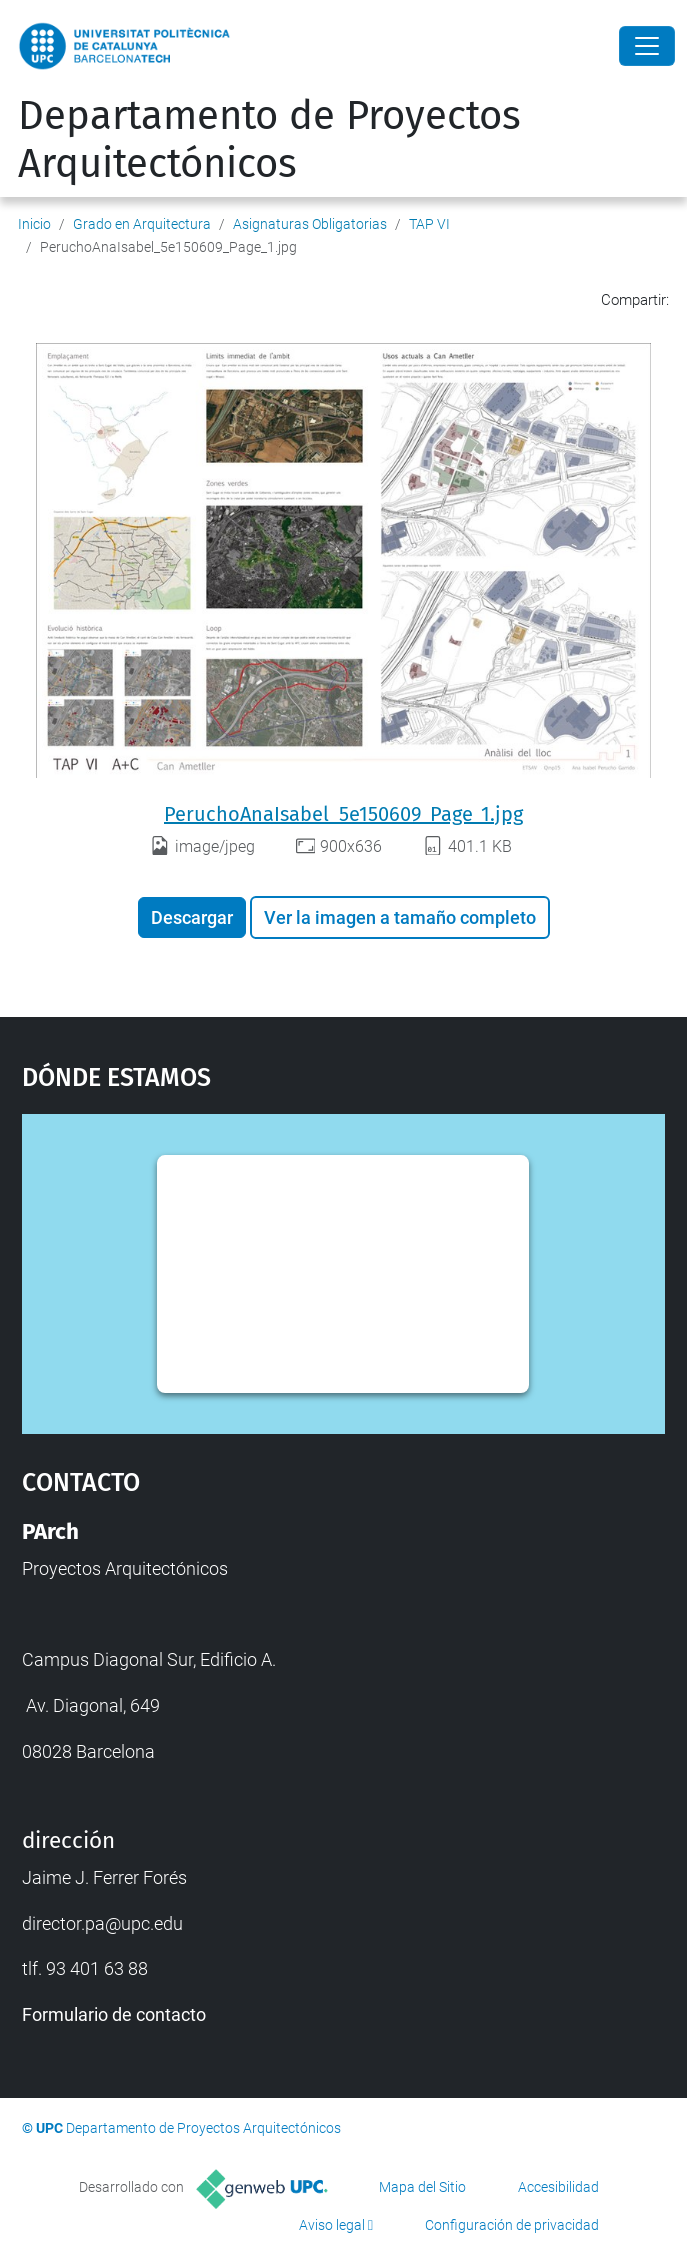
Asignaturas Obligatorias (310, 224)
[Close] (647, 46)
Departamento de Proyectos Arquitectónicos (269, 140)
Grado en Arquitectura (142, 224)
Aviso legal (332, 2225)
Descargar (192, 917)
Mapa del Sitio (422, 2187)
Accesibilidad (558, 2187)
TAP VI (429, 224)
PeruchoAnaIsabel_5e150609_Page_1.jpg (343, 814)
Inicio (34, 224)
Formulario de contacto (114, 2014)
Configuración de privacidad (512, 2225)
